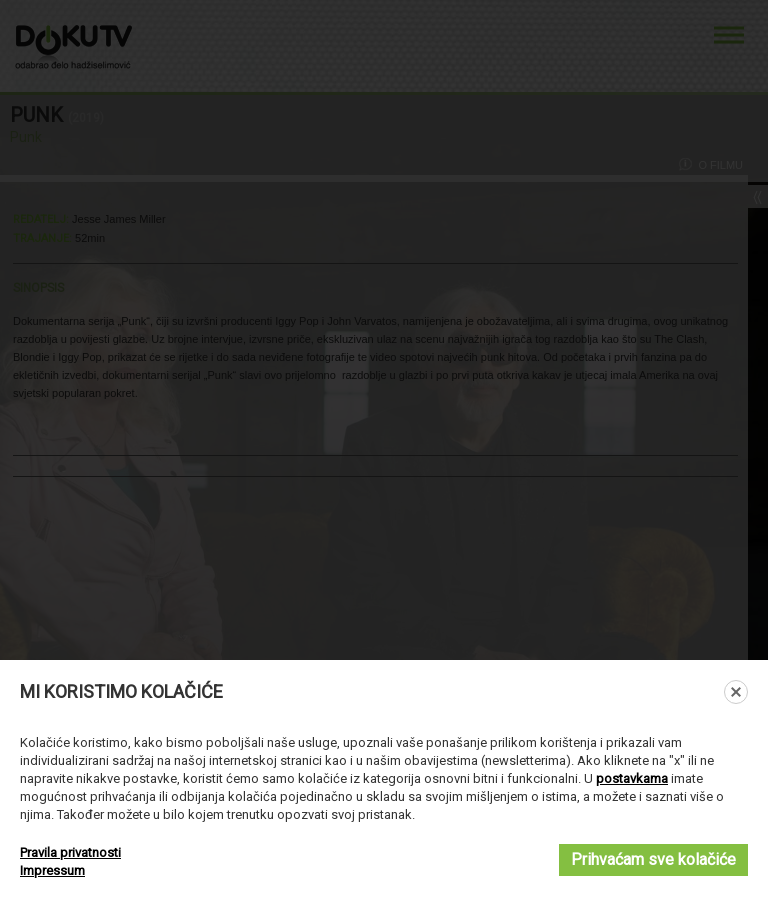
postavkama (632, 778)
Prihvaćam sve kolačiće (653, 859)
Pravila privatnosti (70, 852)
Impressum (52, 870)
